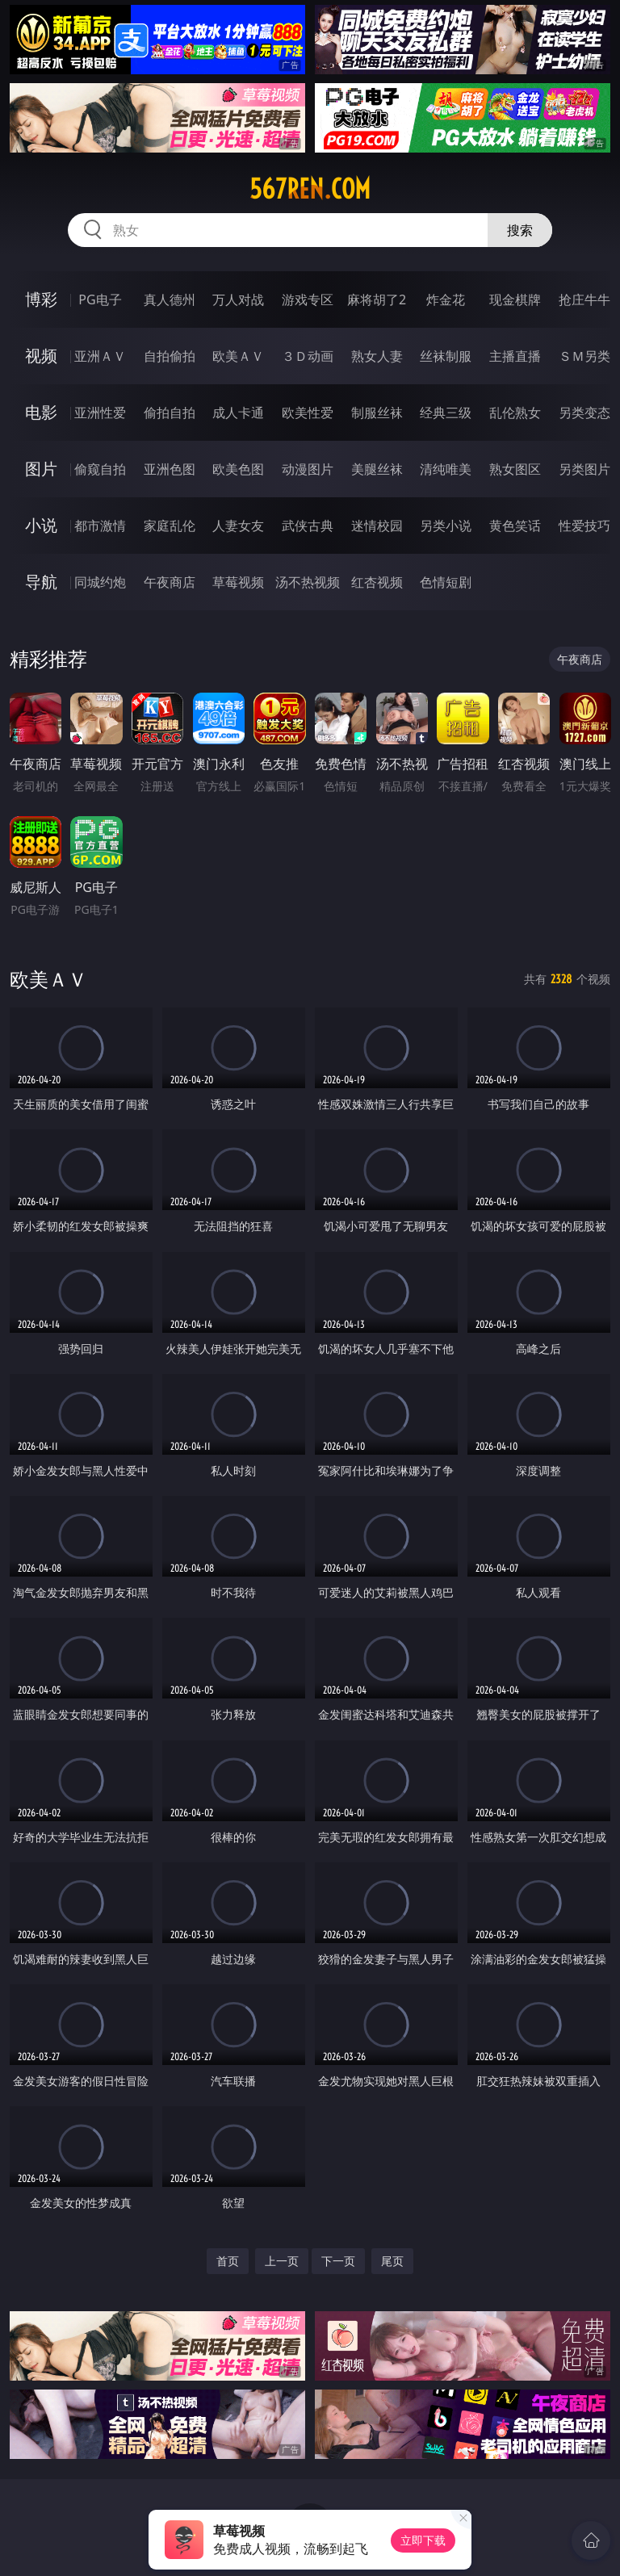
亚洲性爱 (100, 412)
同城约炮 (100, 582)
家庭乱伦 (169, 525)
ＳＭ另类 (584, 356)
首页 (227, 2260)
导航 (41, 582)
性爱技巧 (584, 525)
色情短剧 (445, 582)
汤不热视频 (307, 582)
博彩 (41, 299)
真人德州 (169, 299)
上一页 (282, 2260)
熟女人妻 (377, 356)
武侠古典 (307, 525)
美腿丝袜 (377, 469)
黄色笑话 (515, 525)
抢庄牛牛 (584, 299)
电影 (41, 412)
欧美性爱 (307, 412)
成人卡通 (238, 412)
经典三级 (445, 412)
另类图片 (584, 469)
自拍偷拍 (169, 356)
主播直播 (515, 356)
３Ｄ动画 (307, 356)
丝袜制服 (445, 356)
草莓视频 (238, 582)
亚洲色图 (169, 469)
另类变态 (584, 412)
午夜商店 (169, 582)
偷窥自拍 (100, 469)
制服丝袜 (377, 412)
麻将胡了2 (376, 299)
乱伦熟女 (515, 412)
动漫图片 (307, 469)
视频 (41, 356)
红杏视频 (377, 582)
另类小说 (445, 525)
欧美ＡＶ (238, 356)
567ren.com (310, 189)
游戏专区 (307, 299)
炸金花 (445, 299)
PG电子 (99, 299)
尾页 (392, 2260)
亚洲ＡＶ (100, 356)
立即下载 (423, 2540)
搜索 (520, 230)
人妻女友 (238, 525)
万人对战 (238, 299)
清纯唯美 (445, 469)
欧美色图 (238, 469)
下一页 (338, 2260)
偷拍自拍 (169, 412)
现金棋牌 (515, 299)
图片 (41, 469)
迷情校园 (377, 525)
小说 (41, 525)
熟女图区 (515, 469)
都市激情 (100, 525)
